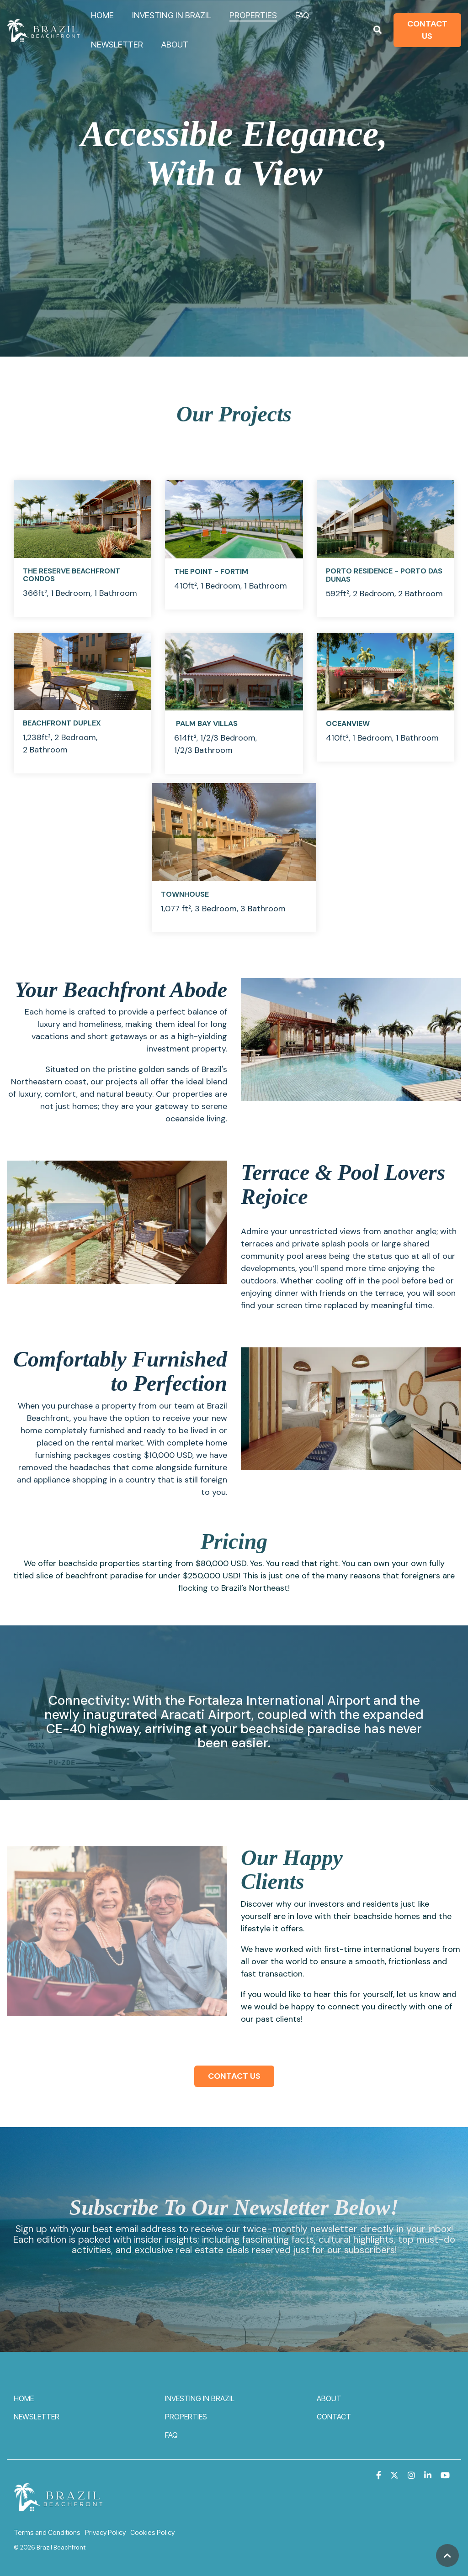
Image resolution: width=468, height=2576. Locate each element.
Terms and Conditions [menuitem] (47, 2532)
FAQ (302, 15)
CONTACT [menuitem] (334, 2416)
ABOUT (174, 44)
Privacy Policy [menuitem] (105, 2532)
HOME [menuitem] (24, 2398)
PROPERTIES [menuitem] (186, 2416)
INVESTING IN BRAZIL (171, 15)
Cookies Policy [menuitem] (152, 2532)
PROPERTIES (253, 15)
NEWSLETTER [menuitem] (36, 2416)
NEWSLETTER (117, 44)
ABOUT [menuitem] (329, 2398)
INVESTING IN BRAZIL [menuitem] (199, 2398)
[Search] (377, 30)
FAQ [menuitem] (171, 2434)
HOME (102, 15)
